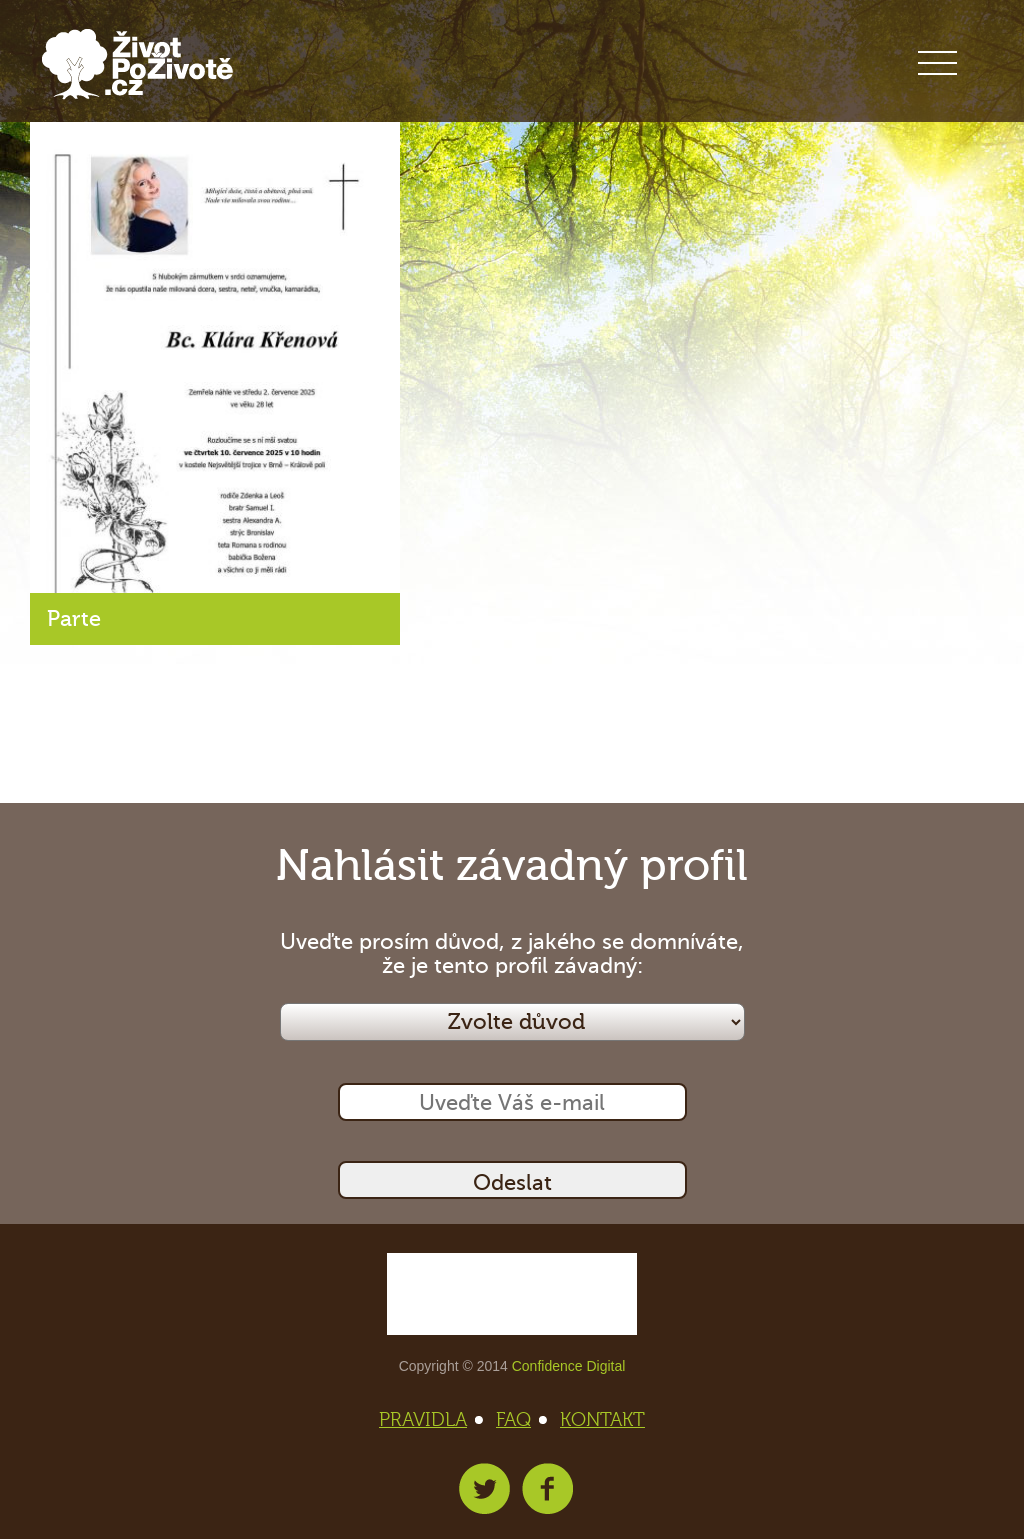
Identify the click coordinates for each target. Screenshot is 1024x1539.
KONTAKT (602, 1420)
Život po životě (137, 64)
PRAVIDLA (429, 1420)
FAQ (519, 1420)
